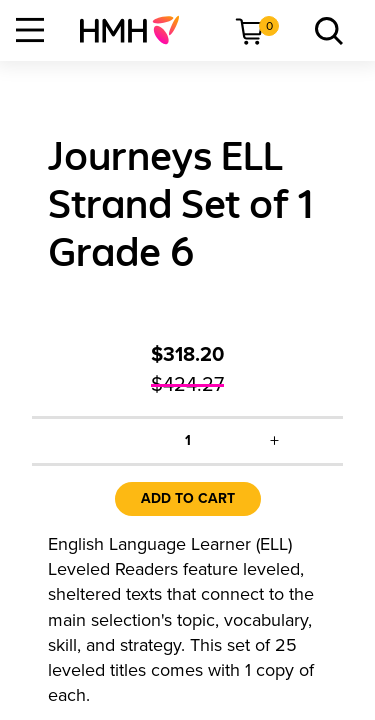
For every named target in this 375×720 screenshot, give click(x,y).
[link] (137, 30)
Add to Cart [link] (188, 498)
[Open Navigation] (30, 30)
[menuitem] (137, 30)
